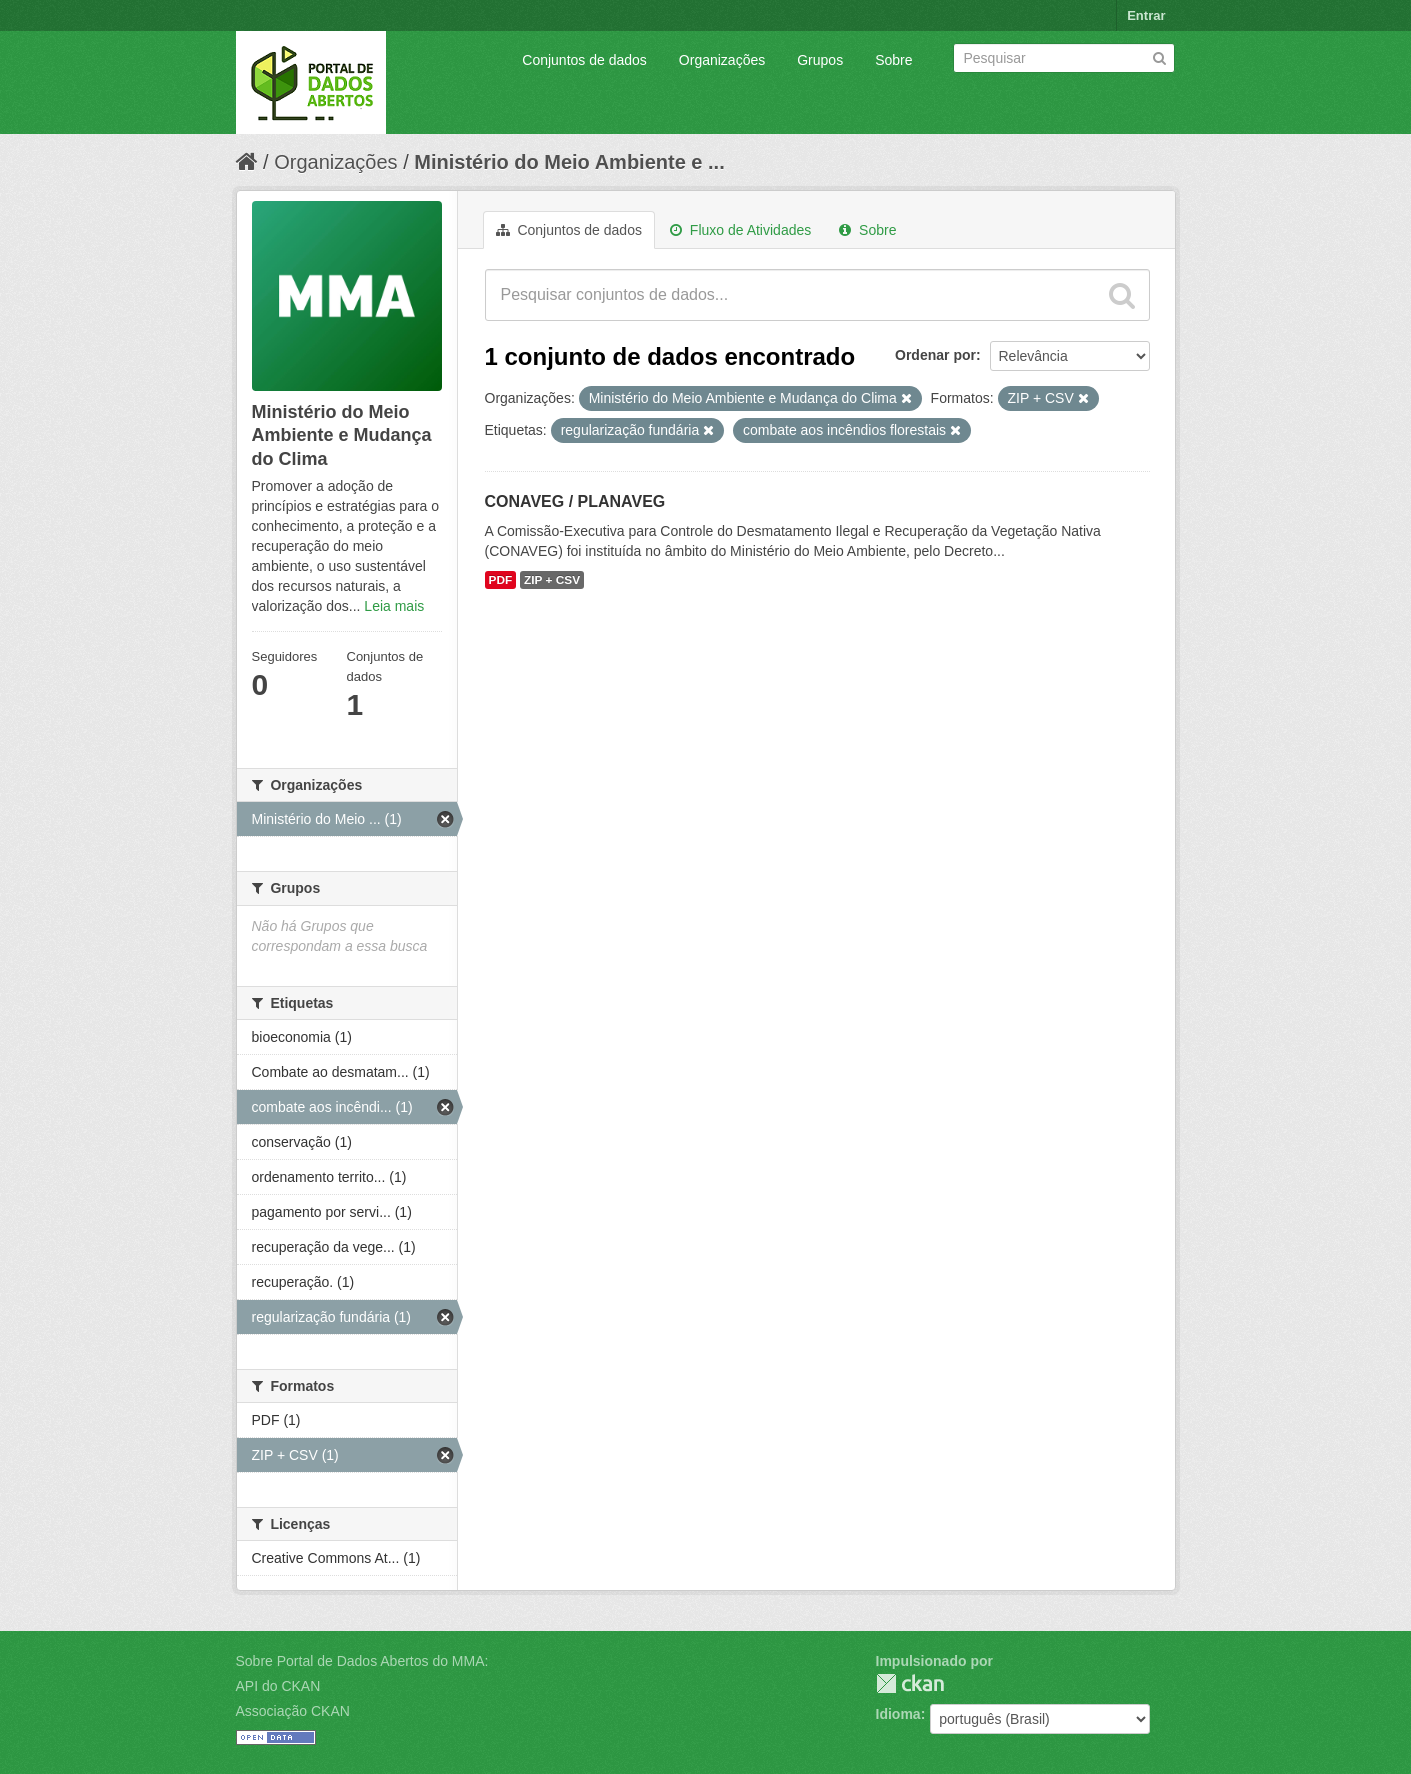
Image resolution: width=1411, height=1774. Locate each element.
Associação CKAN (293, 1711)
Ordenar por (935, 355)
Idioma (898, 1714)
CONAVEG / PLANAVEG (575, 501)
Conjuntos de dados (584, 60)
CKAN (910, 1683)
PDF (501, 580)
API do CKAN (278, 1686)
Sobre (893, 60)
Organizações (722, 60)
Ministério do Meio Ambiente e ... (569, 162)
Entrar (1146, 15)
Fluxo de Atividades (740, 230)
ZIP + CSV (552, 580)
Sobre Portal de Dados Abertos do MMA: (362, 1661)
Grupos (820, 60)
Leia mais (394, 606)
